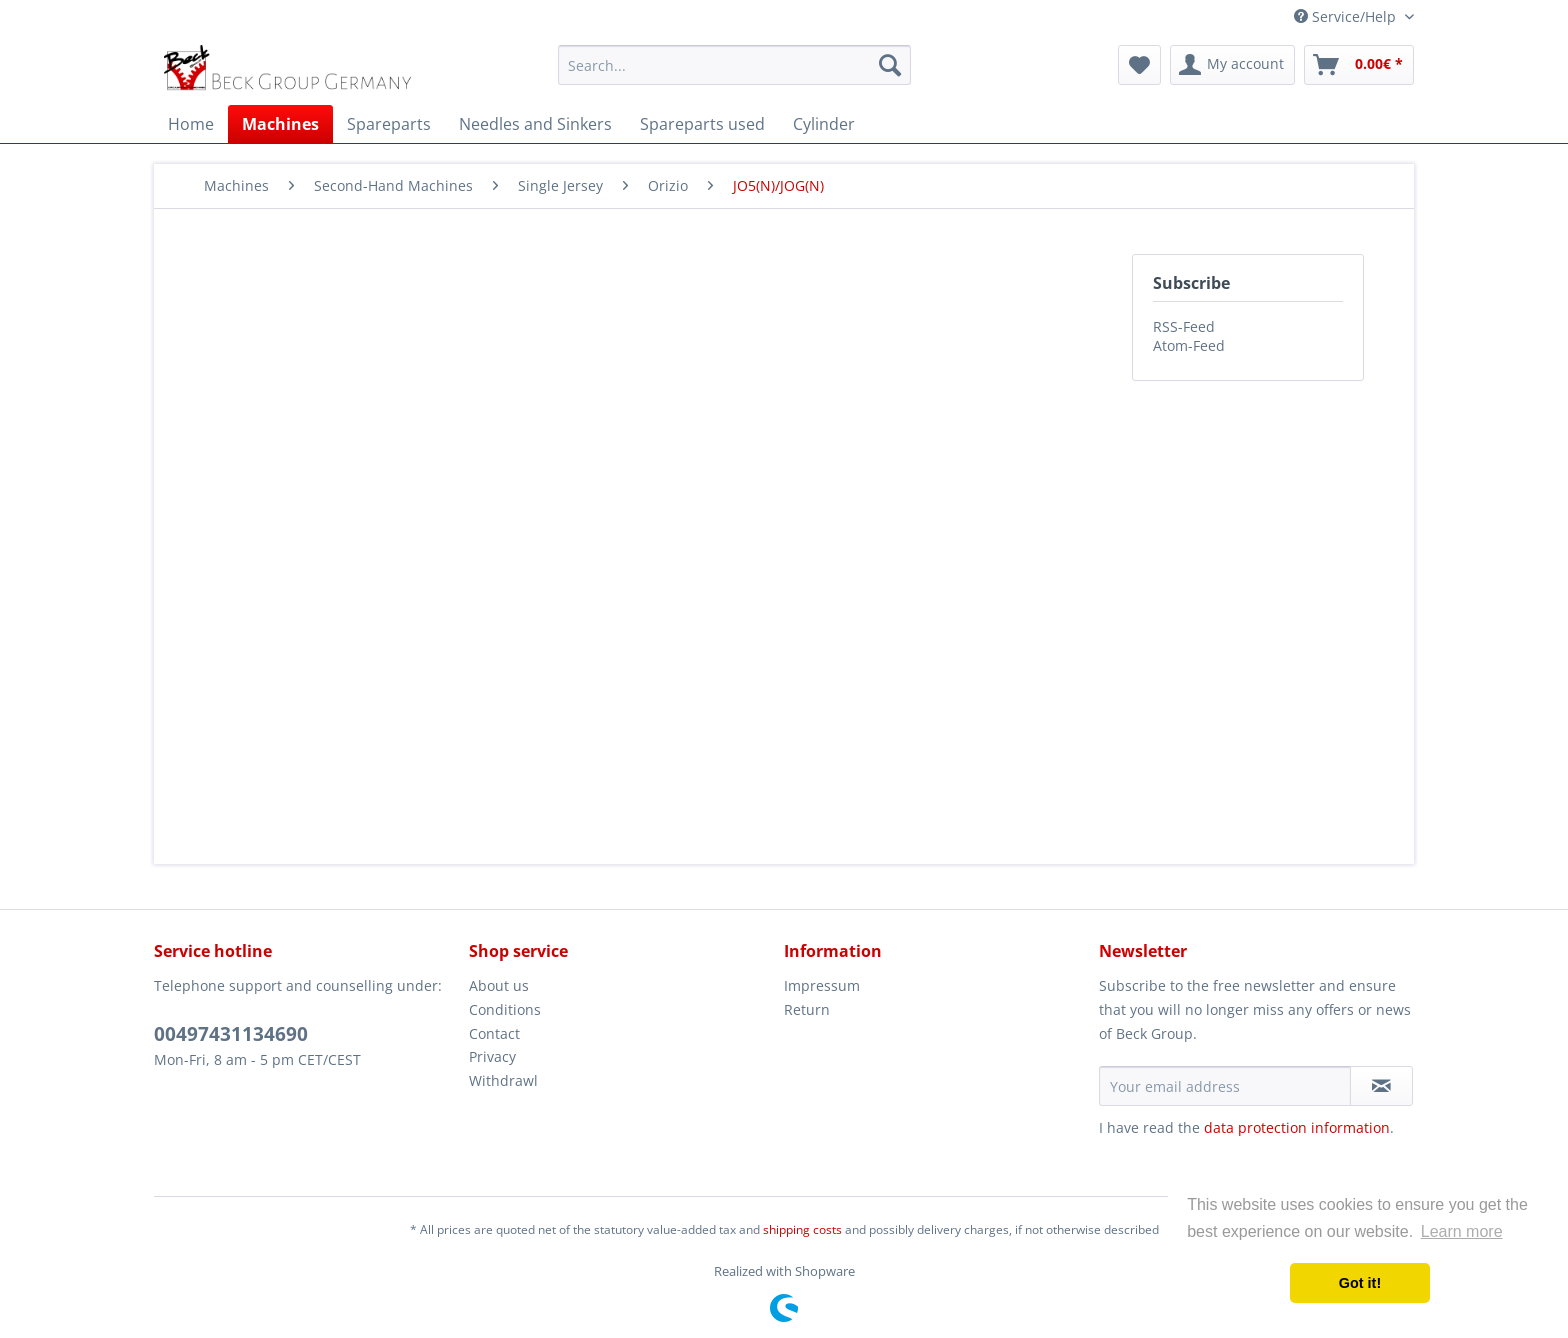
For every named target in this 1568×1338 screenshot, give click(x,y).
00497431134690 (231, 1034)
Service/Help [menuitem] (1347, 16)
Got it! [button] (1360, 1283)
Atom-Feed (1189, 345)
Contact (494, 1033)
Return (807, 1009)
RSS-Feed (1184, 326)
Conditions (505, 1009)
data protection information (1297, 1127)
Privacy (492, 1056)
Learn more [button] (1462, 1231)
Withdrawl (503, 1080)
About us (499, 985)
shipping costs (802, 1229)
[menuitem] (734, 65)
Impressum (822, 985)
